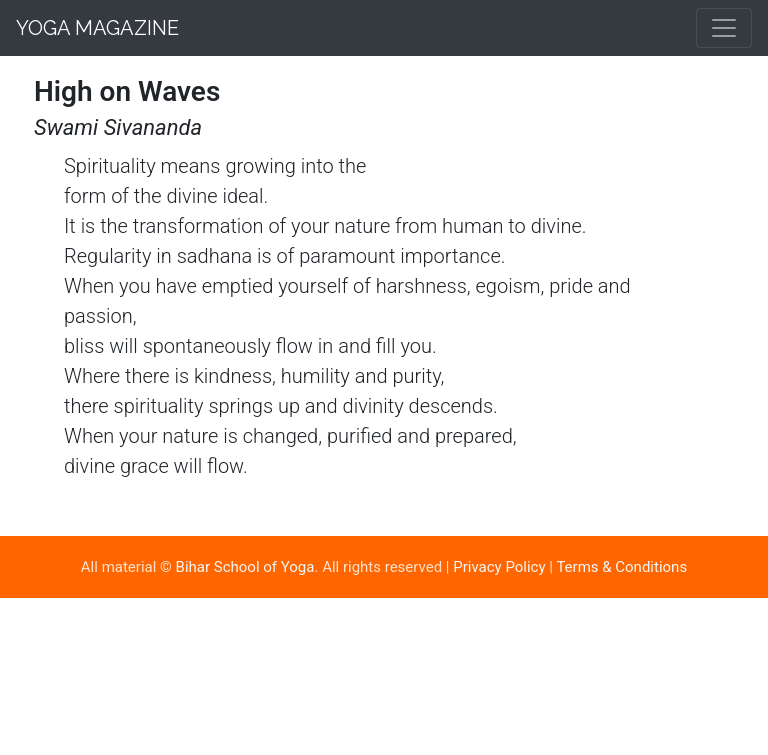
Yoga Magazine (97, 28)
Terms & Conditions (621, 567)
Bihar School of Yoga (245, 567)
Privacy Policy (499, 567)
